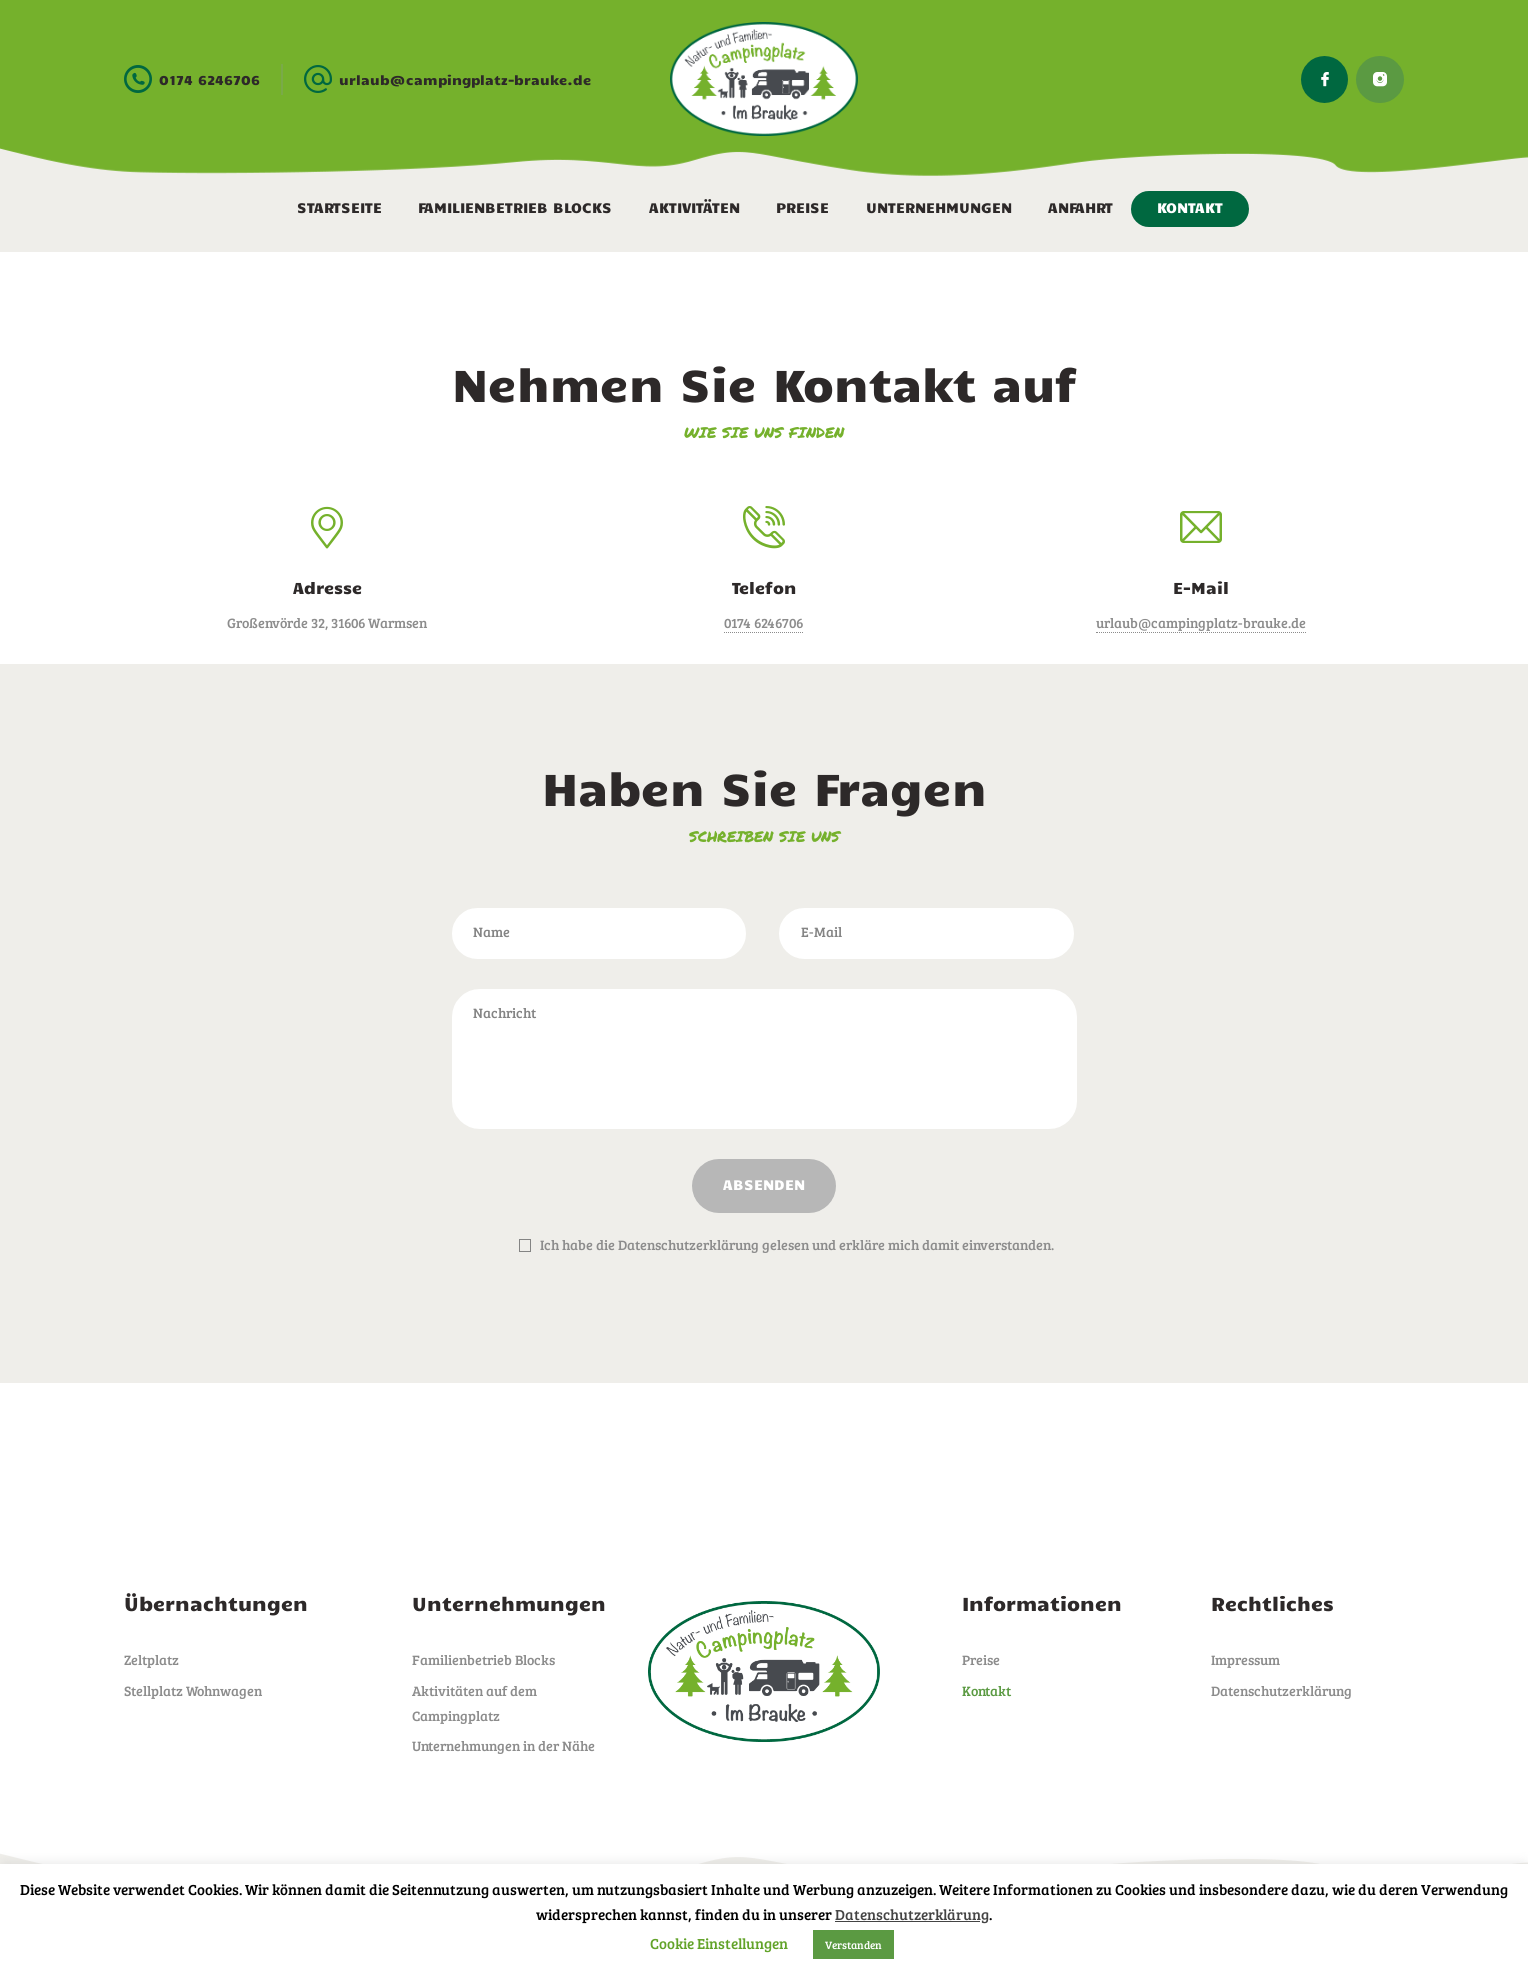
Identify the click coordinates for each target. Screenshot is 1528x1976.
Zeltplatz (151, 1659)
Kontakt (986, 1690)
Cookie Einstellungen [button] (719, 1943)
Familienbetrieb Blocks (483, 1659)
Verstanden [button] (853, 1944)
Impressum (1245, 1659)
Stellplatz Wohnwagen (193, 1690)
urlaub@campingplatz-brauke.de (1201, 622)
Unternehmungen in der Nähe (503, 1745)
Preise (981, 1659)
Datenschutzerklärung (1281, 1690)
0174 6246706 (763, 622)
